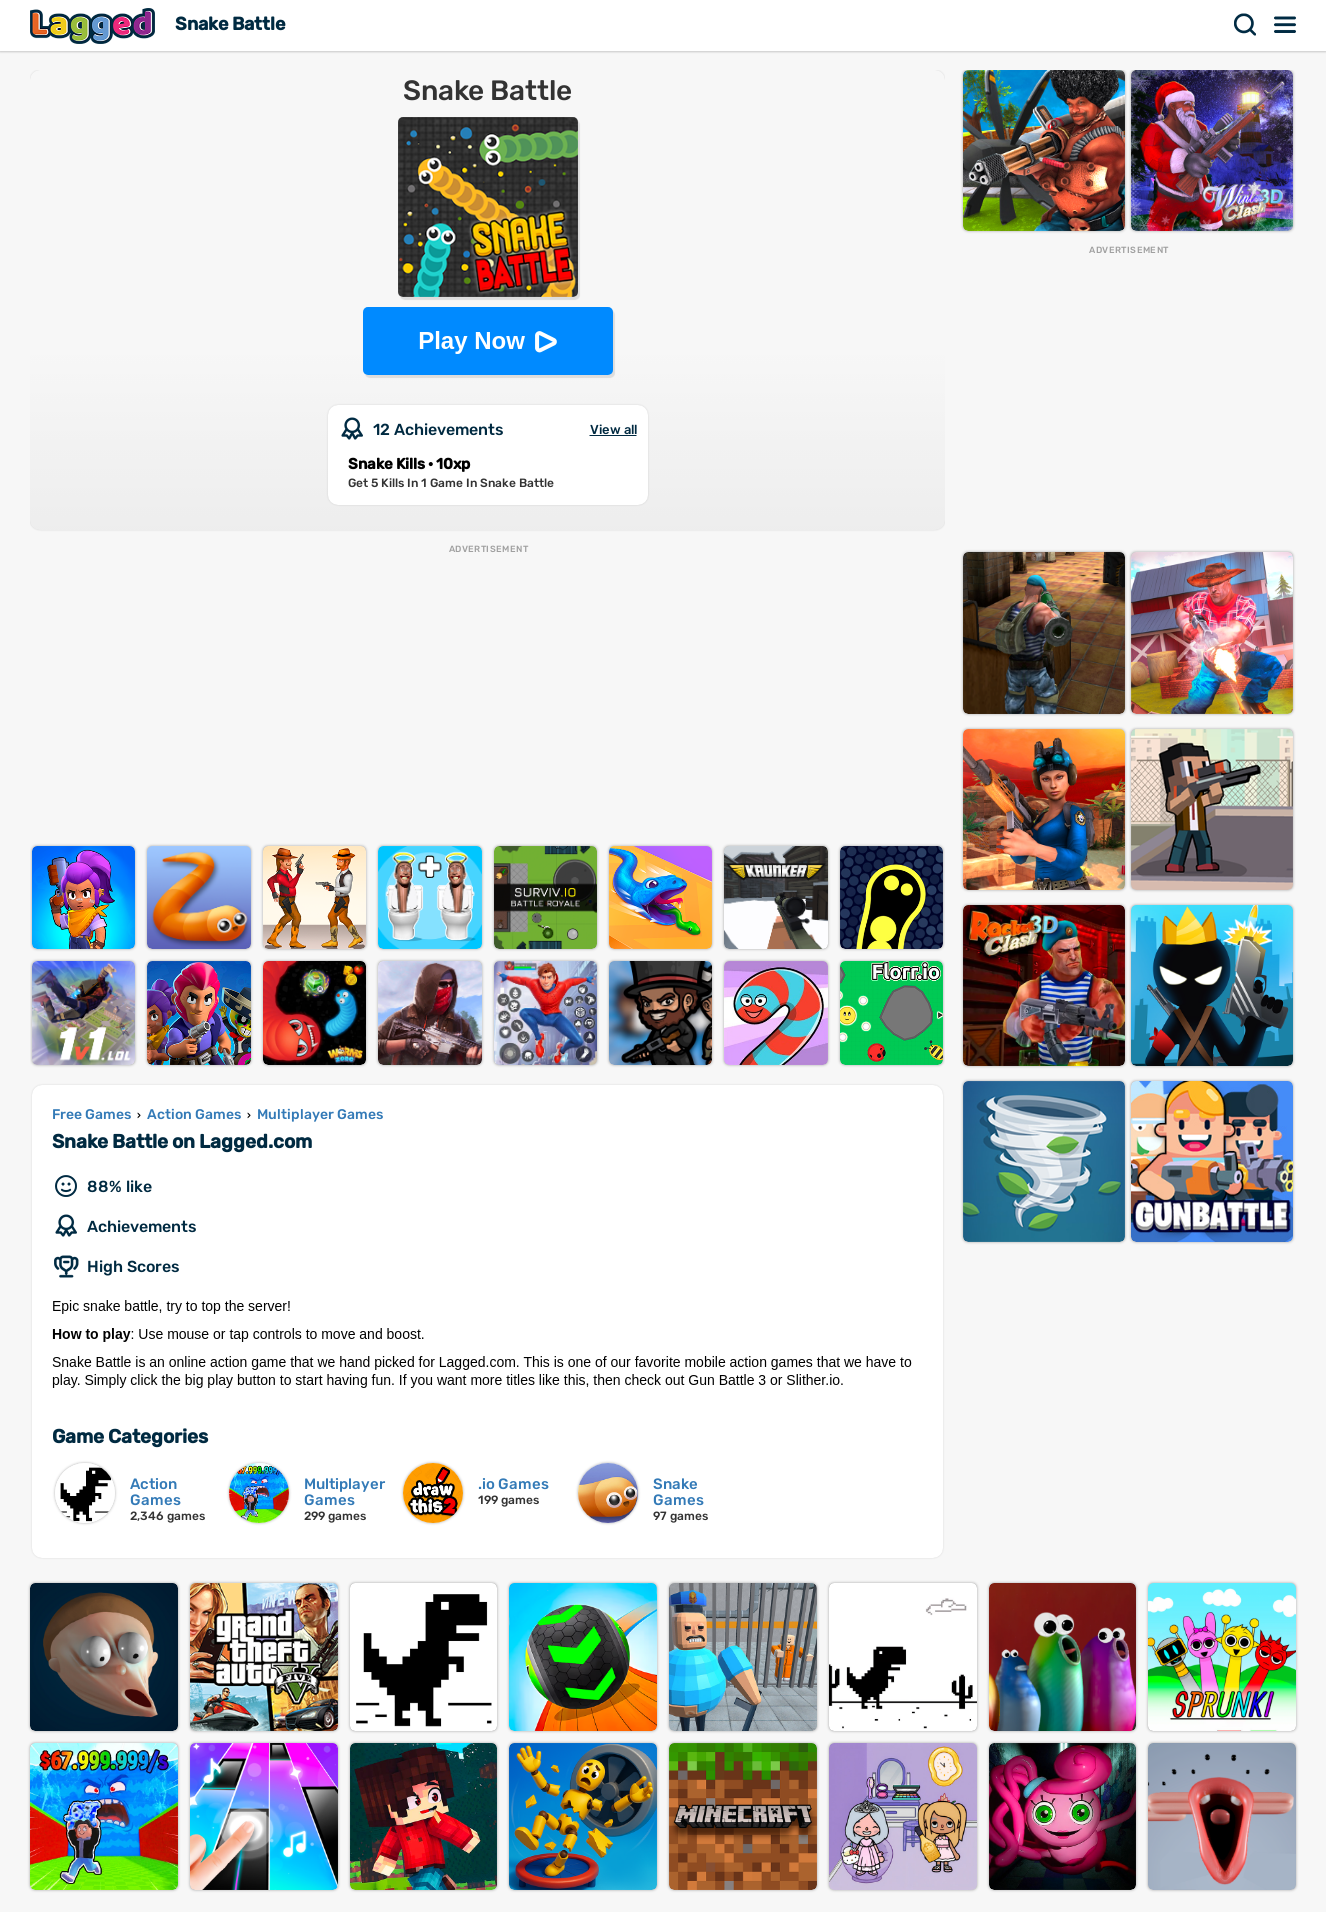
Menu (1286, 25)
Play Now (471, 340)
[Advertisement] (487, 696)
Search (1246, 25)
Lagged (95, 25)
